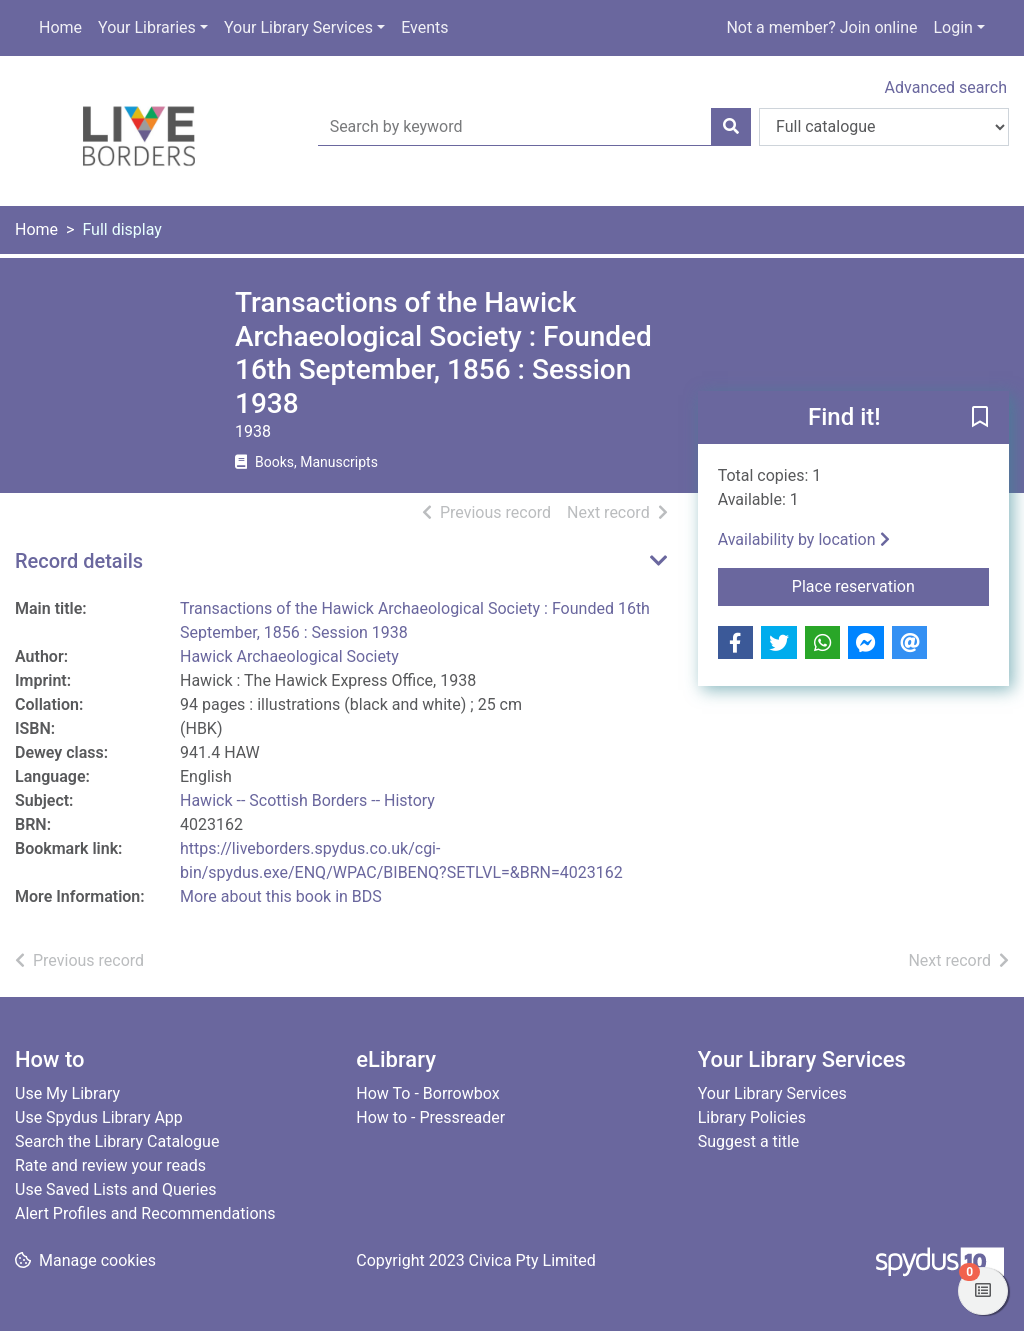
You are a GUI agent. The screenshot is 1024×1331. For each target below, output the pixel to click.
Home (60, 27)
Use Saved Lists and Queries (115, 1189)
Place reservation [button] (890, 585)
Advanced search (946, 87)
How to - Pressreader (430, 1117)
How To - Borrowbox (427, 1093)
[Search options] (884, 127)
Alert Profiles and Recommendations (145, 1213)
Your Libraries (147, 27)
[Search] (731, 127)
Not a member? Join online (821, 27)
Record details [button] (79, 561)
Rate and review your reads (110, 1165)
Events (424, 27)
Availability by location (804, 539)
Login (952, 27)
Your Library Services (298, 27)
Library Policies (752, 1117)
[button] (980, 419)
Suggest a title (749, 1141)
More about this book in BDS (281, 896)
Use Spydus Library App (99, 1117)
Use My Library (67, 1093)
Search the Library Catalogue (117, 1141)
